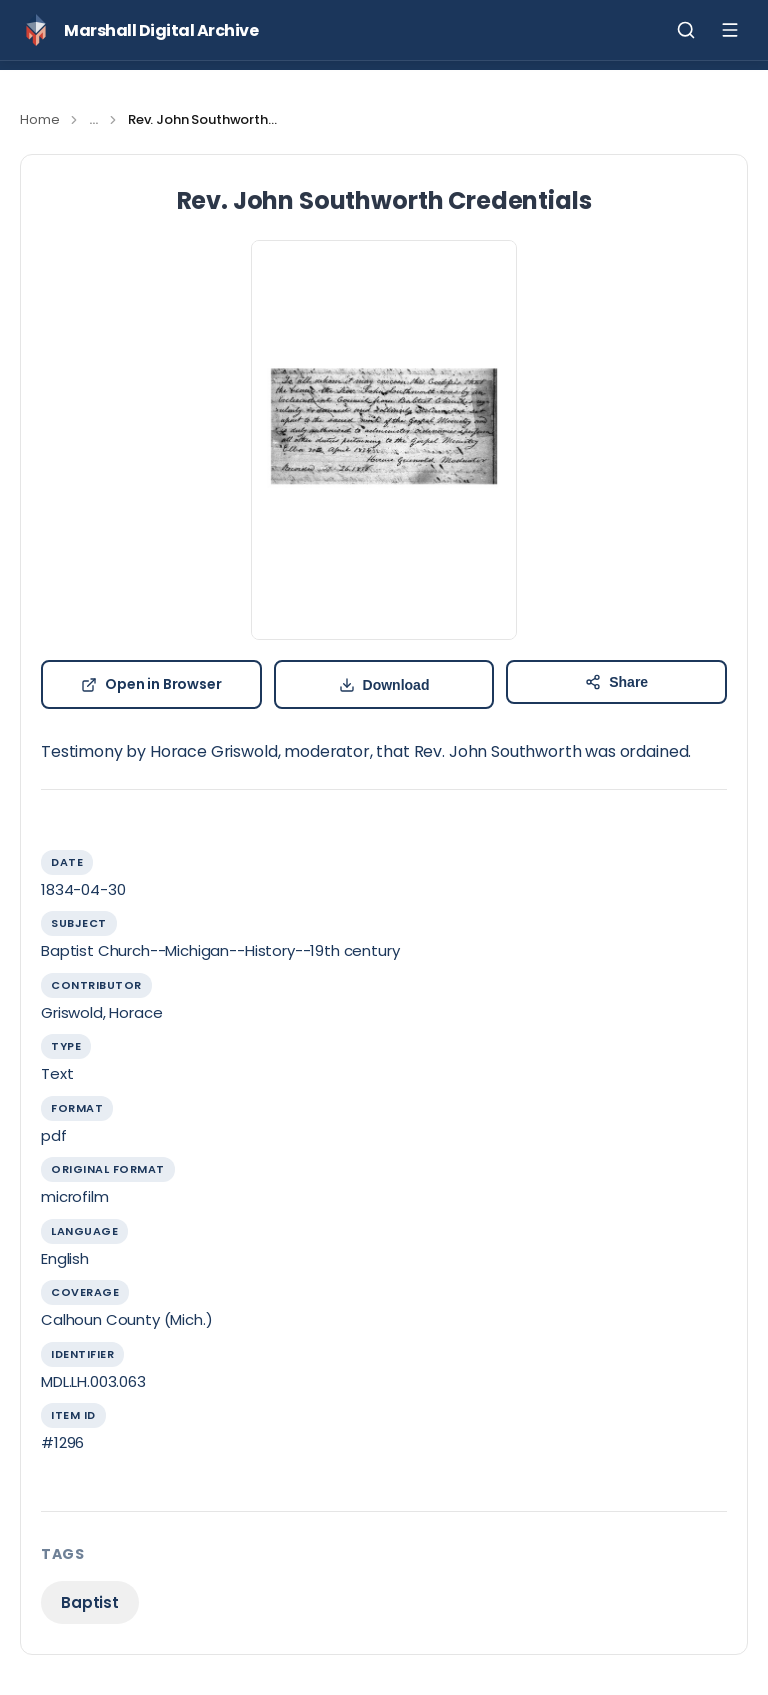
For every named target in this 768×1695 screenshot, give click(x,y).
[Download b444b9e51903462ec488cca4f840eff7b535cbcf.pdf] (384, 684)
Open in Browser (151, 684)
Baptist (90, 1602)
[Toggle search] (686, 30)
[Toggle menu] (730, 30)
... (93, 119)
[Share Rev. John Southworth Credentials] (616, 682)
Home (39, 119)
